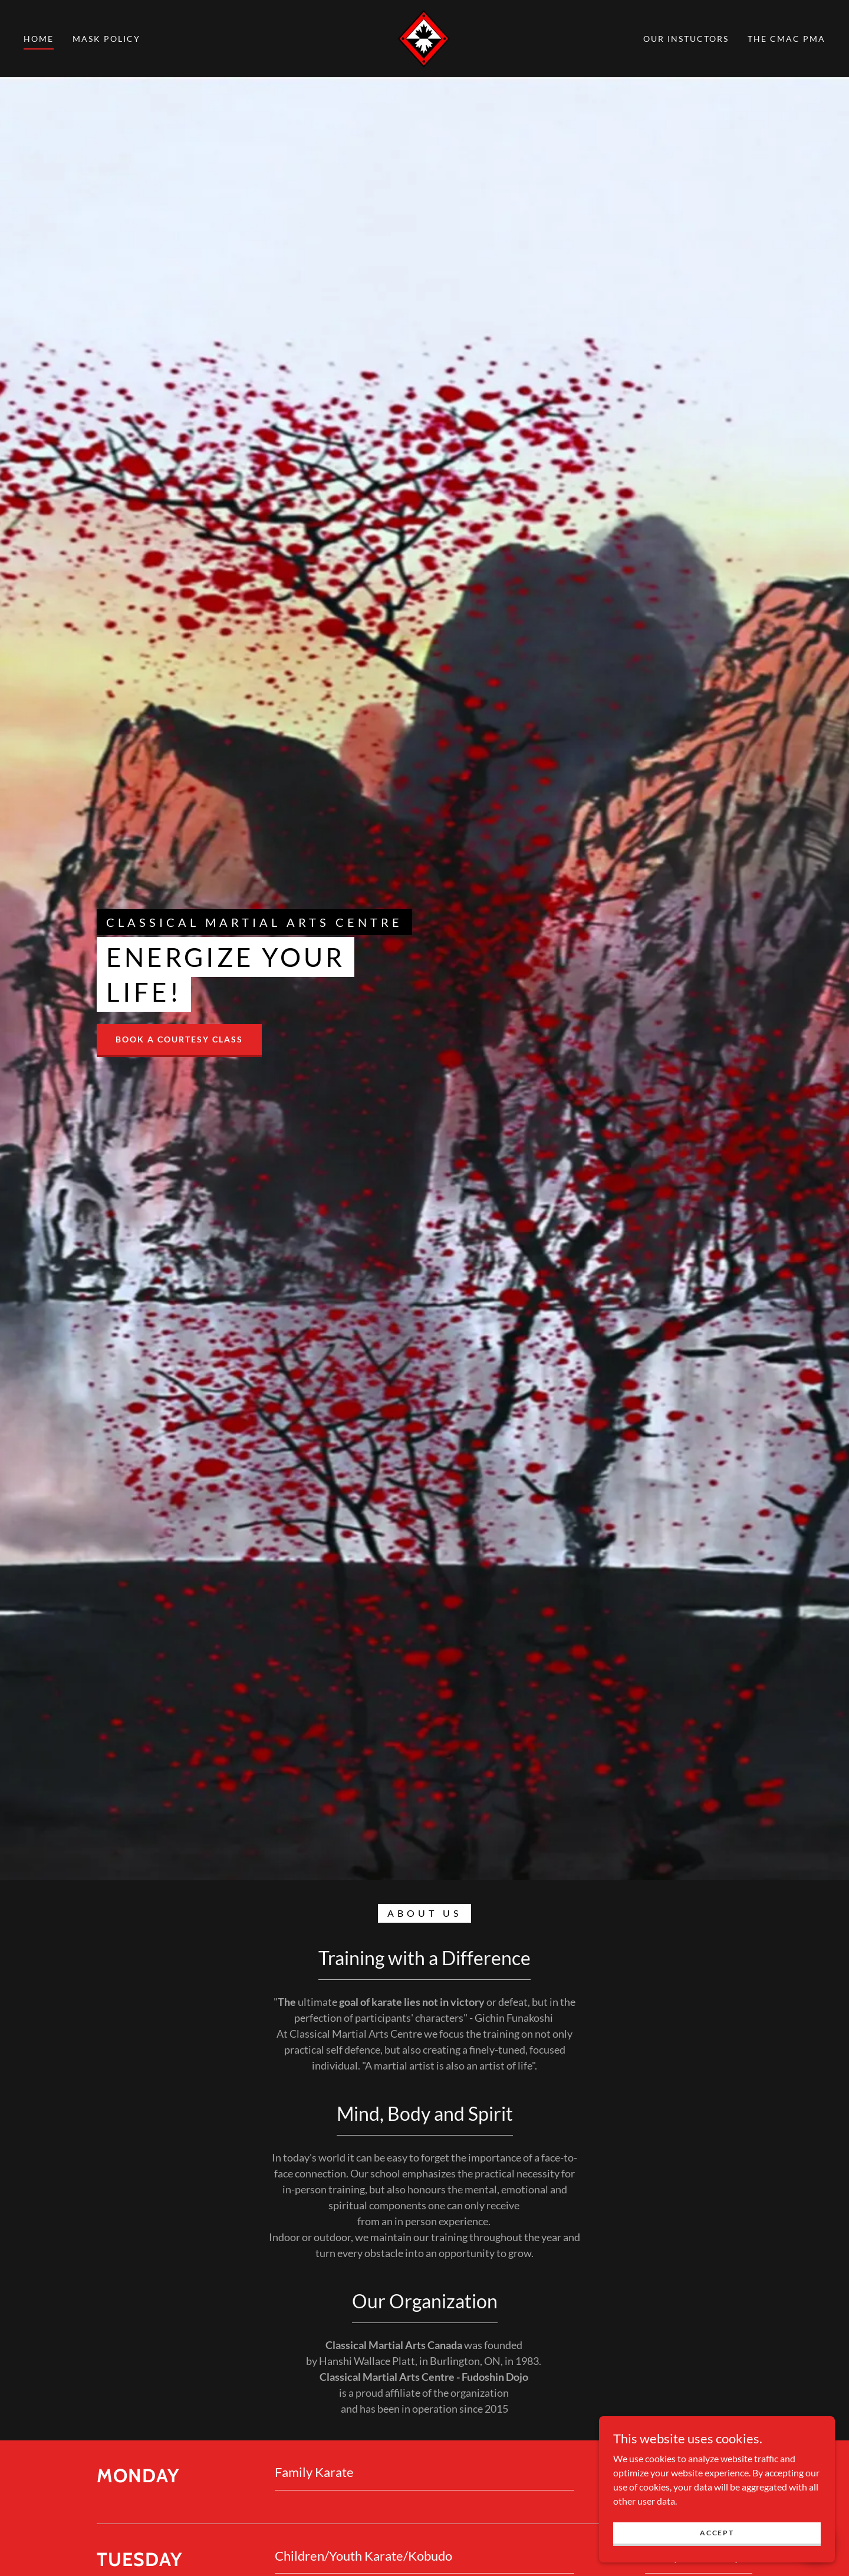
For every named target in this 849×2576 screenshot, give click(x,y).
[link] (424, 37)
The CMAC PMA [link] (786, 39)
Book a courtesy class (179, 1039)
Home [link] (39, 39)
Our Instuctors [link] (686, 39)
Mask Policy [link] (106, 39)
